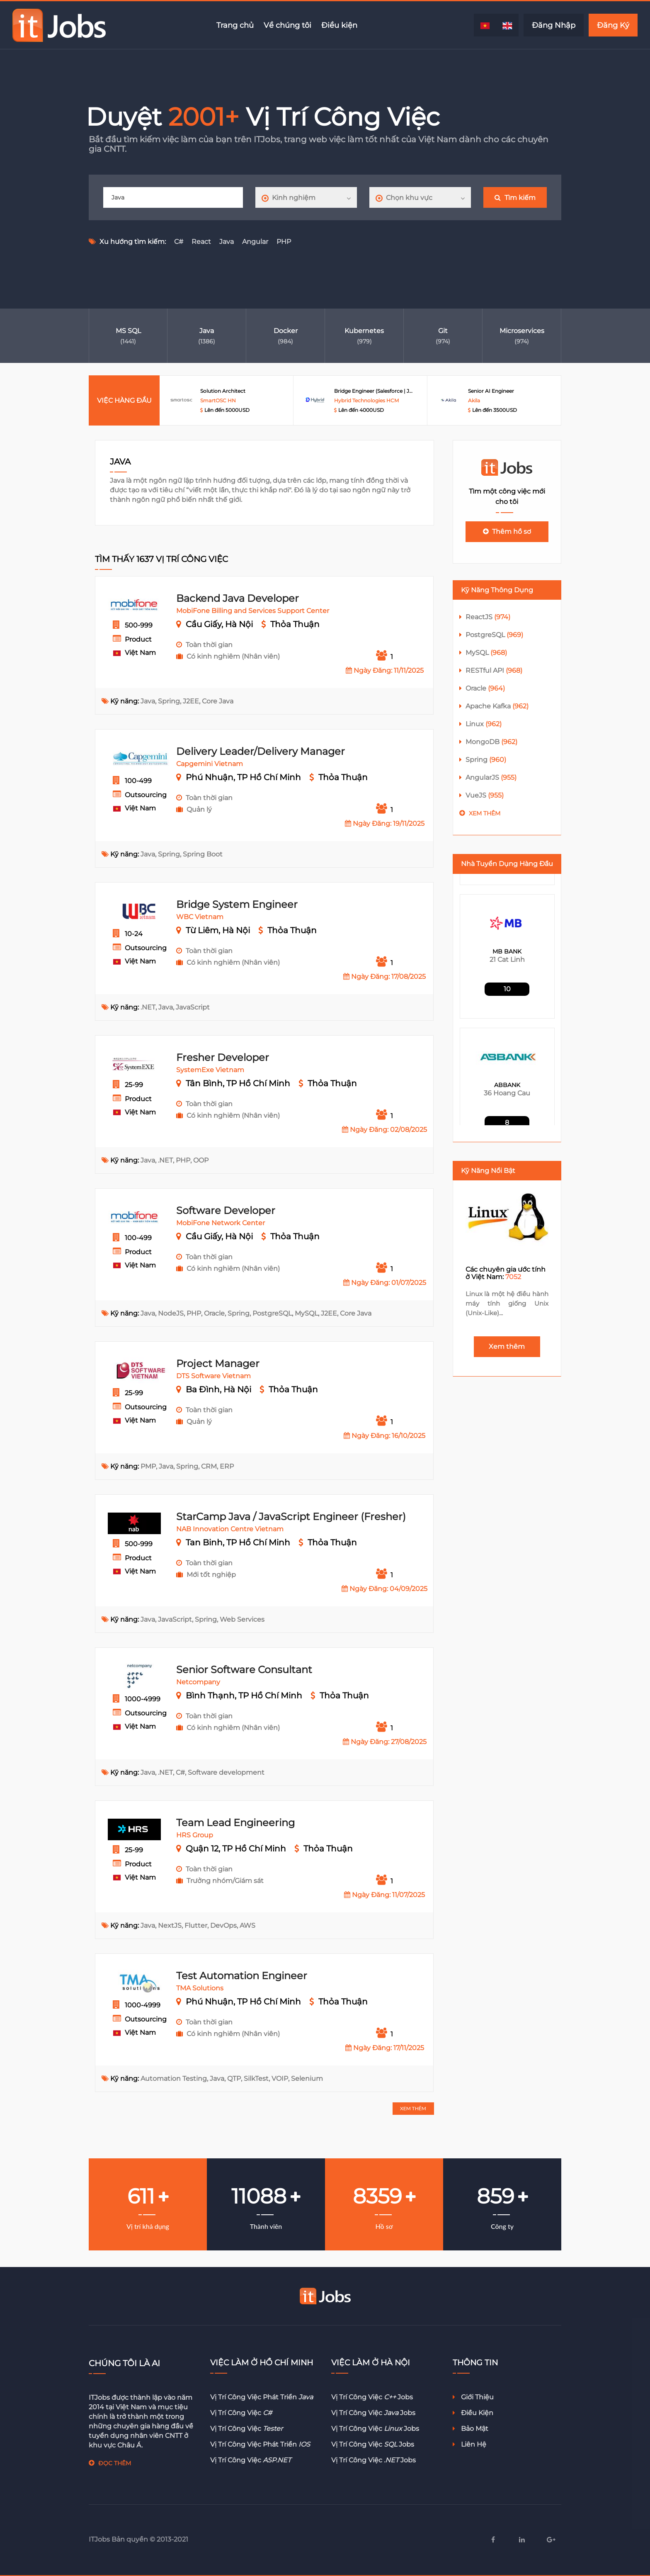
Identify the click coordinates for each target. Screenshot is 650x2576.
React (201, 242)
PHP (283, 242)
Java (226, 242)
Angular (255, 242)
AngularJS (491, 777)
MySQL (486, 653)
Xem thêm (484, 813)
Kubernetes (364, 331)
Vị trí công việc (241, 2413)
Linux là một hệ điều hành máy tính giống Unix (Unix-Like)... (507, 1303)
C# (178, 242)
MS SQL (128, 331)
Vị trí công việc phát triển (261, 2397)
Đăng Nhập (553, 25)
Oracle (485, 688)
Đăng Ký (613, 25)
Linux (484, 724)
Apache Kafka (497, 706)
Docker (286, 331)
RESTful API (494, 670)
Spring (486, 760)
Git (443, 331)
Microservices (522, 331)
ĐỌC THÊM (114, 2463)
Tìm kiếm (515, 198)
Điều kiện (339, 25)
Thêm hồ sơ (507, 531)
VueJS (485, 795)
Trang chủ (235, 25)
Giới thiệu (473, 2397)
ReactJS (488, 617)
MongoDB (491, 742)
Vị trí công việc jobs (372, 2397)
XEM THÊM (413, 2108)
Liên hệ (469, 2444)
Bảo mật (470, 2428)
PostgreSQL (494, 635)
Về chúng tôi (287, 25)
